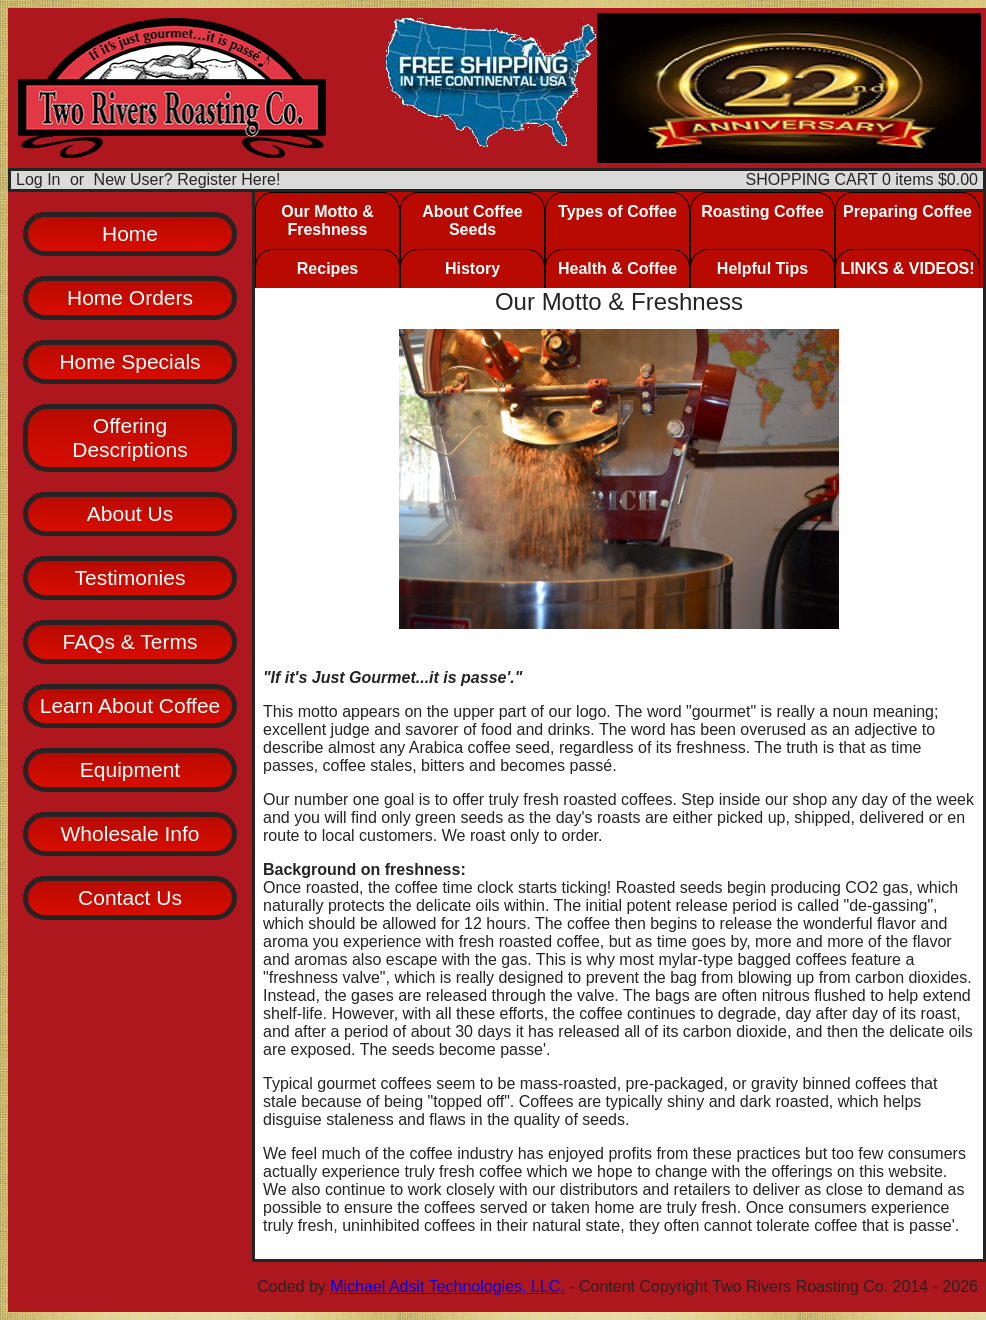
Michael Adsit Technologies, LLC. (447, 1286)
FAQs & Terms (130, 641)
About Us (130, 513)
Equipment (130, 769)
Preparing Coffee (907, 211)
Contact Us (130, 897)
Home (130, 233)
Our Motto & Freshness (327, 220)
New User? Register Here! (187, 179)
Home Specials (129, 361)
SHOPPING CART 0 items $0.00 (862, 179)
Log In (38, 179)
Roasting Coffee (762, 211)
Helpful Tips (762, 268)
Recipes (327, 268)
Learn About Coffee (130, 705)
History (472, 268)
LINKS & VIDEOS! (907, 268)
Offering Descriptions (130, 437)
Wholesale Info (130, 833)
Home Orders (130, 297)
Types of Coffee (617, 211)
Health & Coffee (617, 268)
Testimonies (130, 577)
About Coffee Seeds (472, 220)
